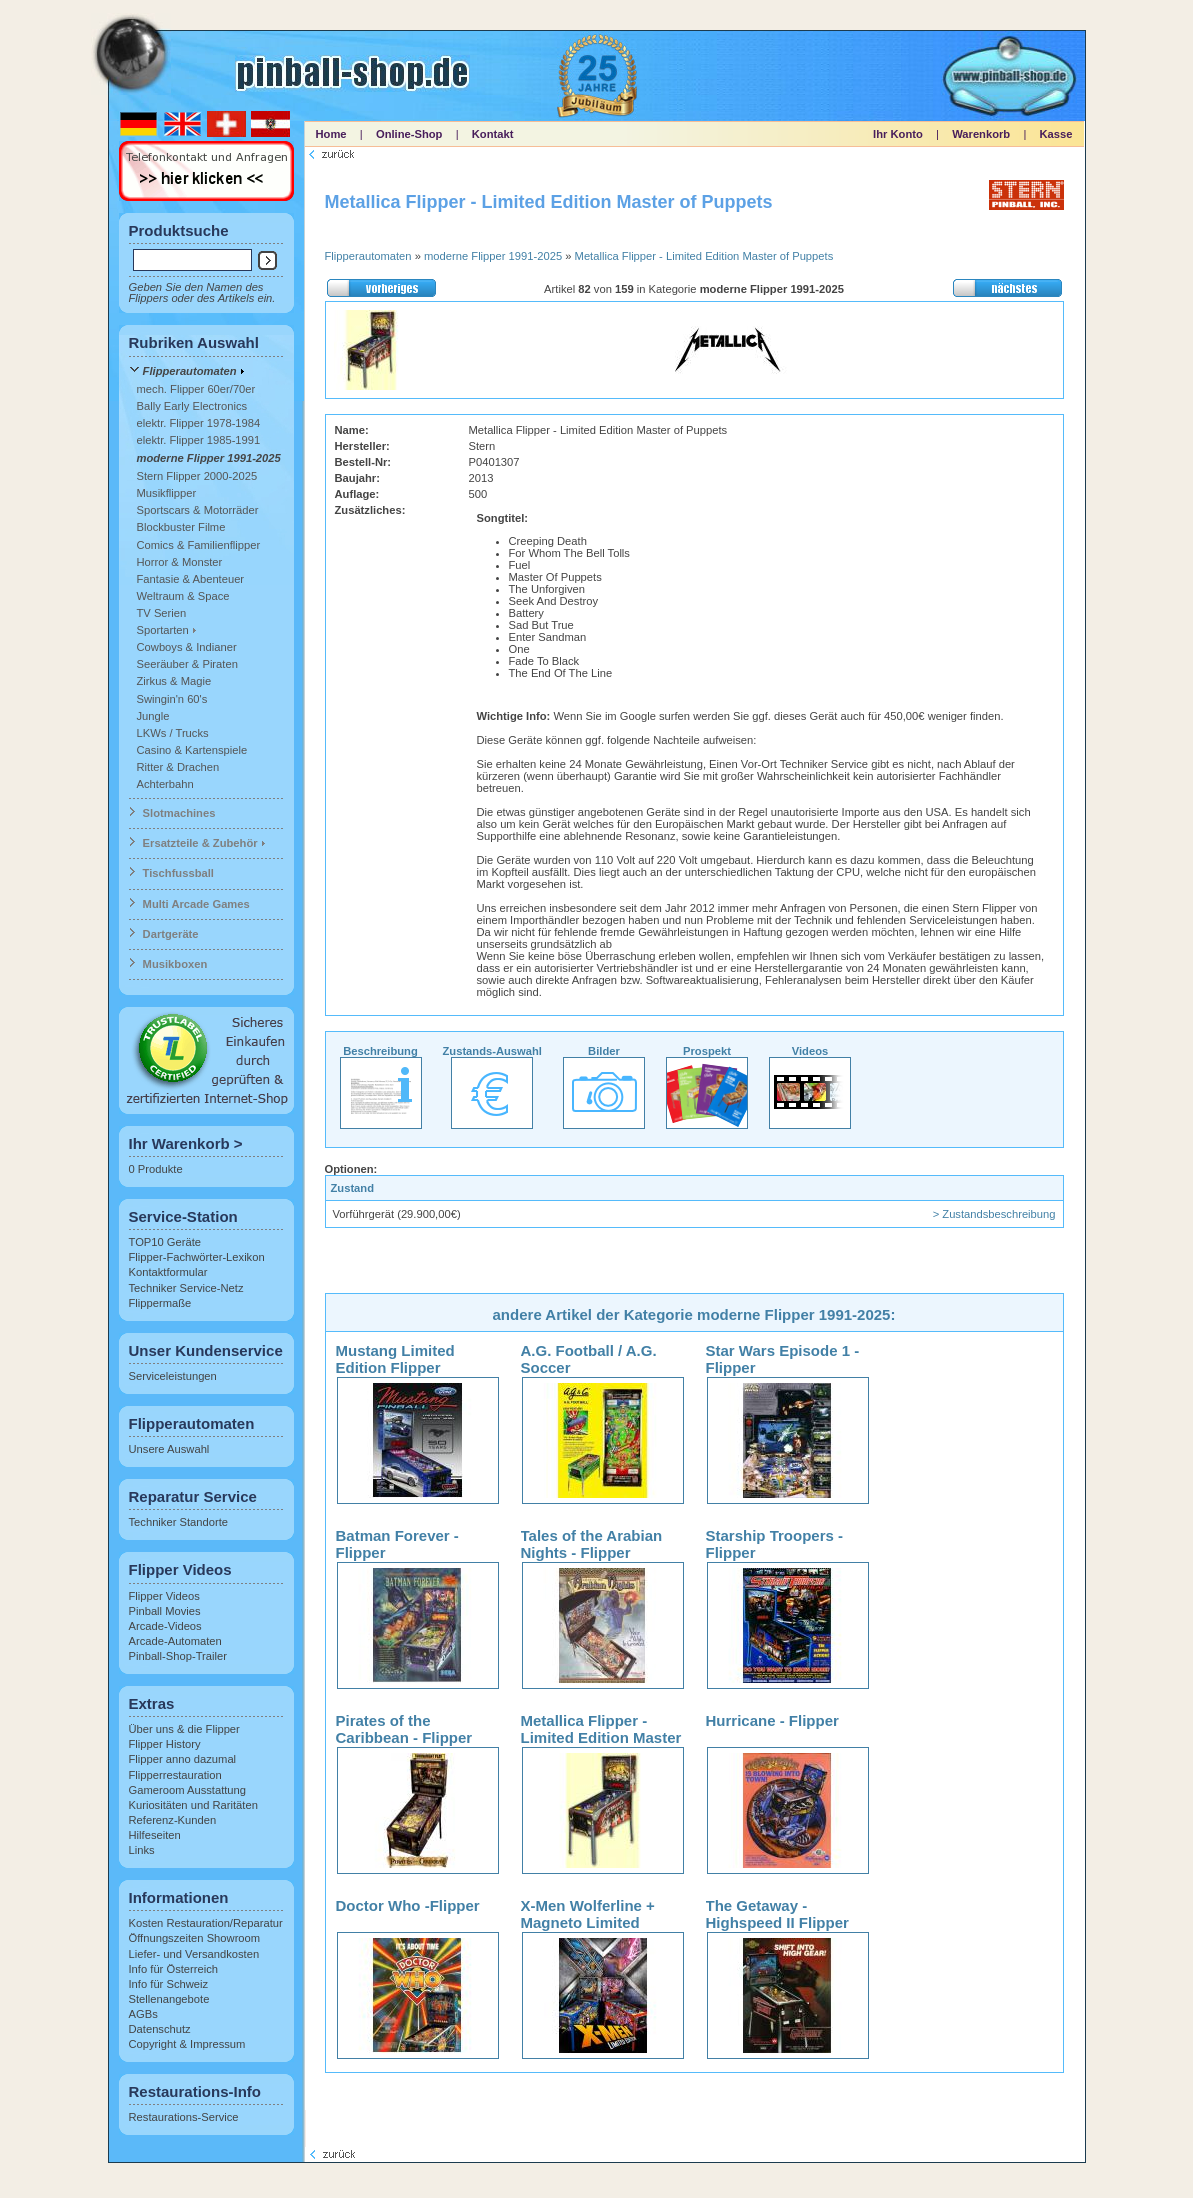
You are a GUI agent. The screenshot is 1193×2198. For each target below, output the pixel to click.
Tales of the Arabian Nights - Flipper (592, 1544)
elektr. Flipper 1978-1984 (199, 423)
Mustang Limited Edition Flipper (395, 1359)
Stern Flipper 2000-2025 (197, 476)
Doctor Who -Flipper (408, 1905)
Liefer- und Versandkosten (194, 1954)
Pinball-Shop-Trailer (178, 1656)
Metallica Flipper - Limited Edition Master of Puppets (704, 256)
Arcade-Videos (165, 1626)
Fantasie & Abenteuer (191, 579)
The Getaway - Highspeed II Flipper (777, 1914)
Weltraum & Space (183, 596)
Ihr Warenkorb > (186, 1143)
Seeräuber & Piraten (187, 664)
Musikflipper (167, 493)
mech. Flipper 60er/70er (196, 389)
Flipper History (165, 1744)
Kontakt (493, 134)
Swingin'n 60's (172, 699)
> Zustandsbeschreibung (994, 1214)
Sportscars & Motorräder (198, 510)
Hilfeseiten (155, 1835)
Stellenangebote (169, 1999)
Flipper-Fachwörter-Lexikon (197, 1257)
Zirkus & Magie (174, 681)
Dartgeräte (171, 934)
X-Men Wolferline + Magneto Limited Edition (588, 1922)
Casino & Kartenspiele (192, 750)
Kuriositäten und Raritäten (193, 1805)
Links (142, 1850)
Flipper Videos (164, 1596)
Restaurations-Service (184, 2117)
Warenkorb (981, 134)
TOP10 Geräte (165, 1242)
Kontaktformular (168, 1272)
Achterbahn (165, 784)
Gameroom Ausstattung (188, 1790)
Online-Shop (409, 134)
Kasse (1056, 134)
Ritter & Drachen (178, 767)
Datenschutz (160, 2029)
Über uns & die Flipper (184, 1729)
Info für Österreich (174, 1969)
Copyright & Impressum (187, 2044)
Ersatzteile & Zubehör (200, 843)
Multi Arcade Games (196, 904)
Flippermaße (160, 1303)
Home (331, 134)
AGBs (143, 2014)
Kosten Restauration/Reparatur (206, 1923)
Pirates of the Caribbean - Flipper (404, 1729)
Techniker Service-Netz (186, 1288)
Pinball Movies (165, 1611)
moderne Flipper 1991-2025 (209, 458)
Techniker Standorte (179, 1522)
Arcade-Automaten (175, 1641)
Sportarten (163, 630)
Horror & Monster (180, 562)
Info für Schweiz (169, 1984)
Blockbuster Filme (181, 527)
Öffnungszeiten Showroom (195, 1938)
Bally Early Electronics (192, 406)
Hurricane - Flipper (772, 1720)
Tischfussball (178, 873)
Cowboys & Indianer (187, 647)
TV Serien (162, 613)
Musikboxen (175, 964)
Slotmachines (179, 813)
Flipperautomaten (190, 371)
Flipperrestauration (175, 1775)
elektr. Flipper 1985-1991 (199, 440)
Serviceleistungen (173, 1376)
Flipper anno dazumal (183, 1759)
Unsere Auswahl (169, 1449)
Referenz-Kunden (173, 1820)
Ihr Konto (898, 134)
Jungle (153, 716)
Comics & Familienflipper (199, 545)
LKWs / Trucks (173, 733)
